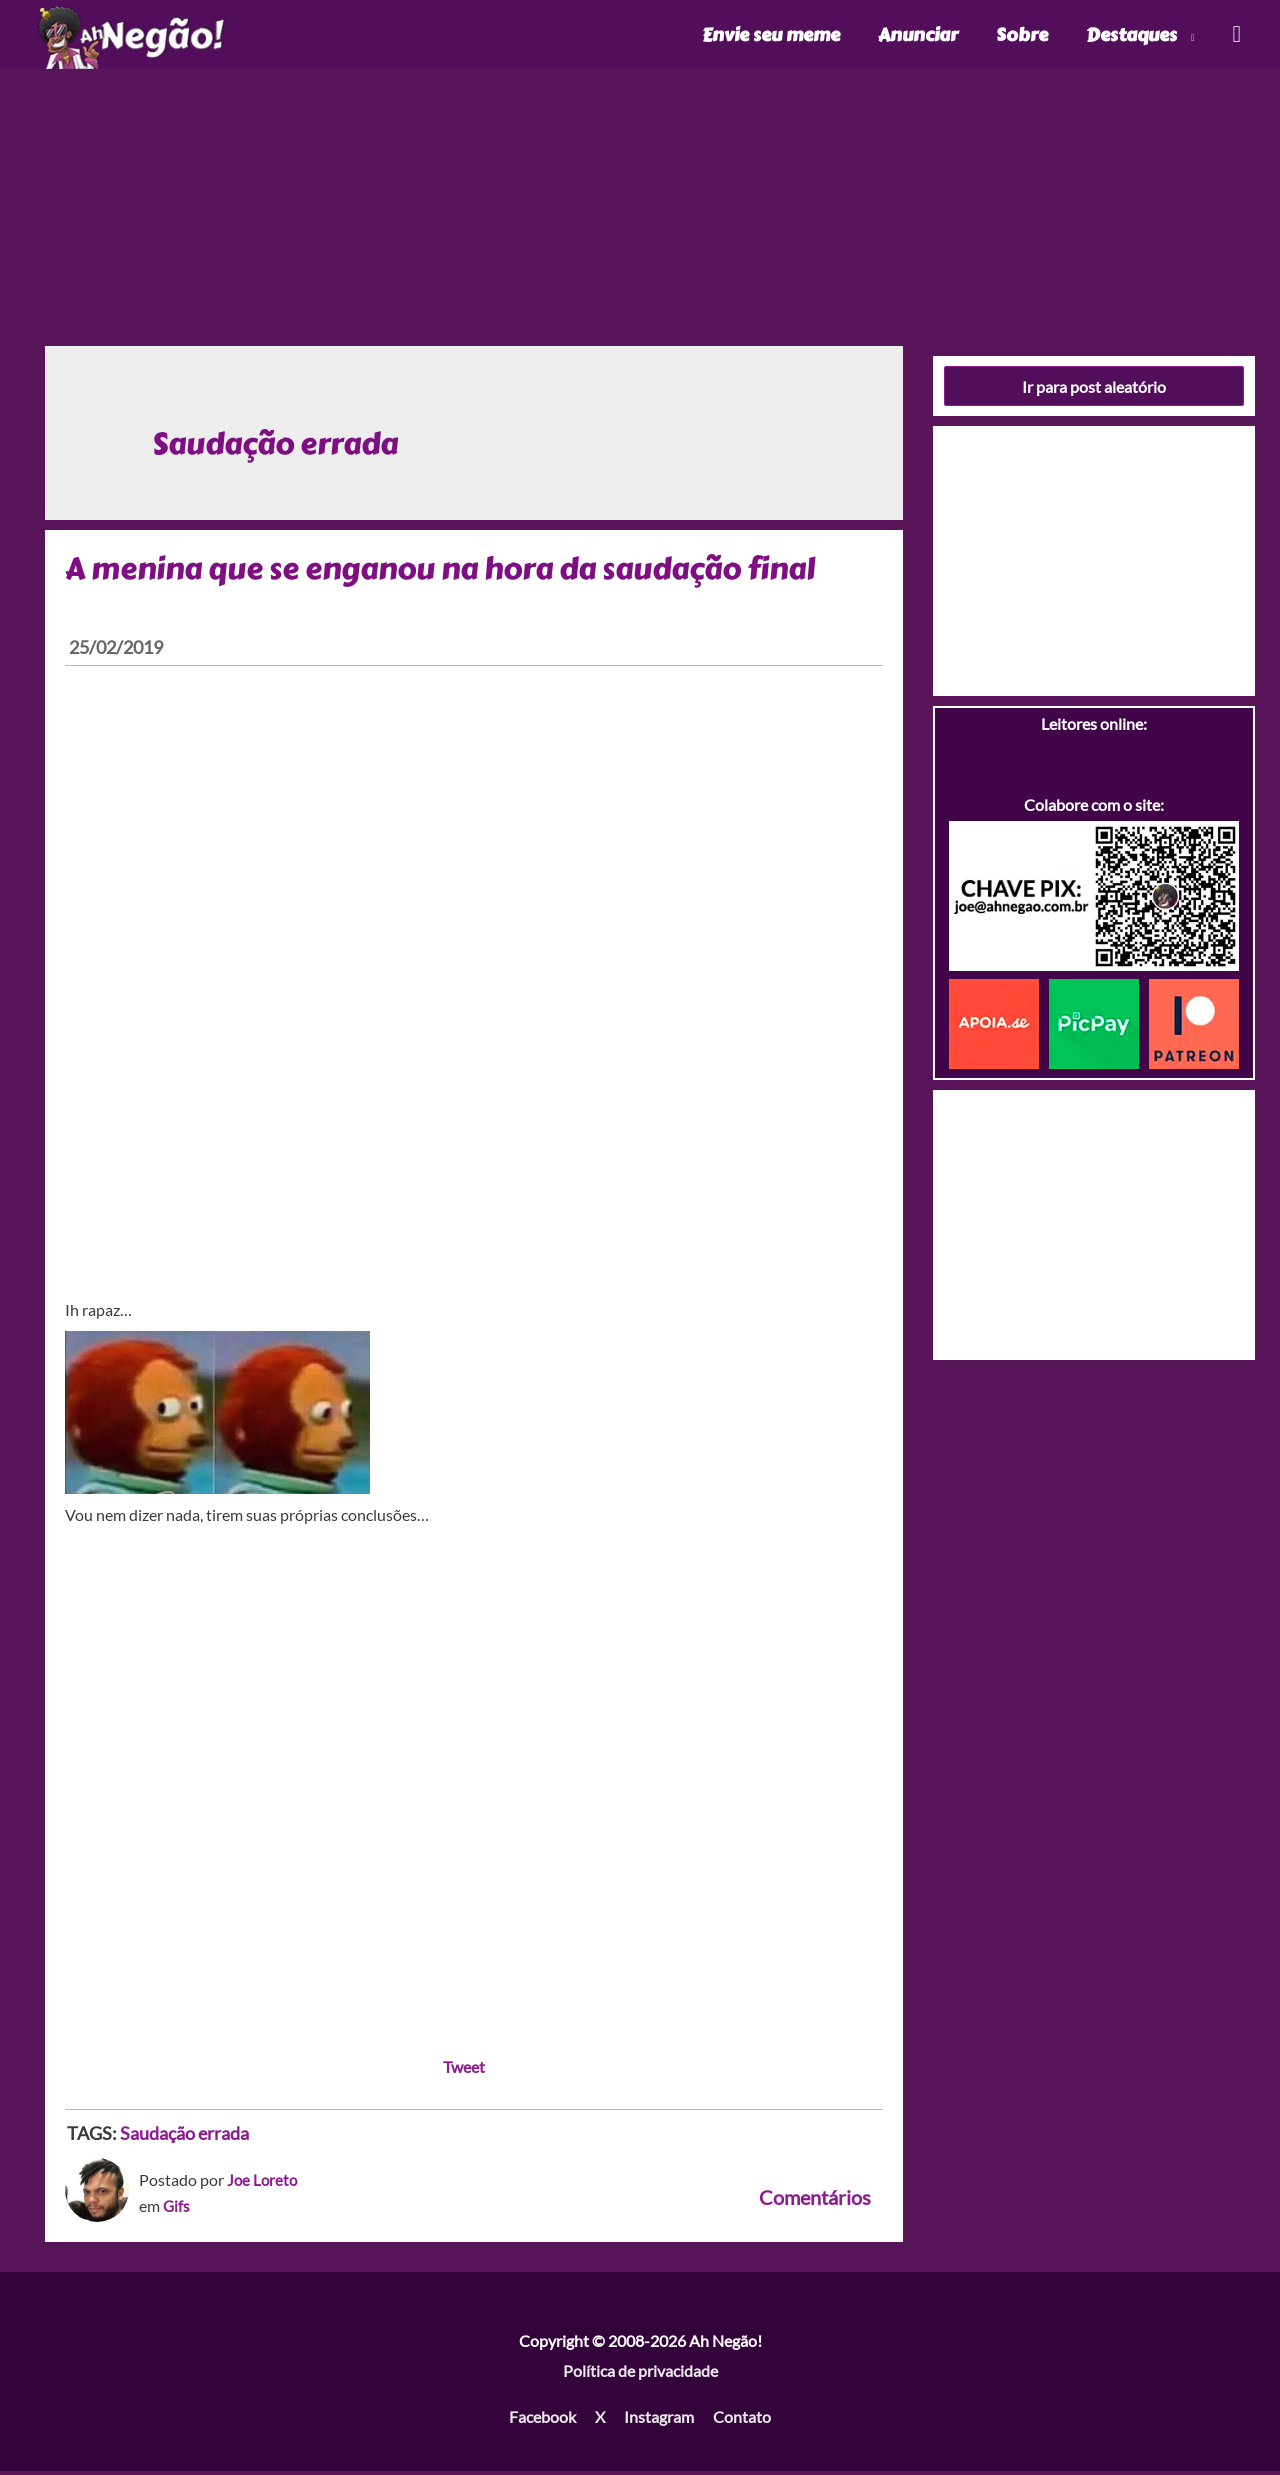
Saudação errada (184, 2137)
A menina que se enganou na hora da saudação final (440, 572)
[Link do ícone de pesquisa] (1235, 36)
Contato (742, 2419)
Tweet (464, 2070)
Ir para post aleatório (1094, 389)
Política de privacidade (640, 2373)
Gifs (177, 2208)
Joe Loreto (263, 2183)
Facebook (542, 2419)
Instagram (659, 2419)
